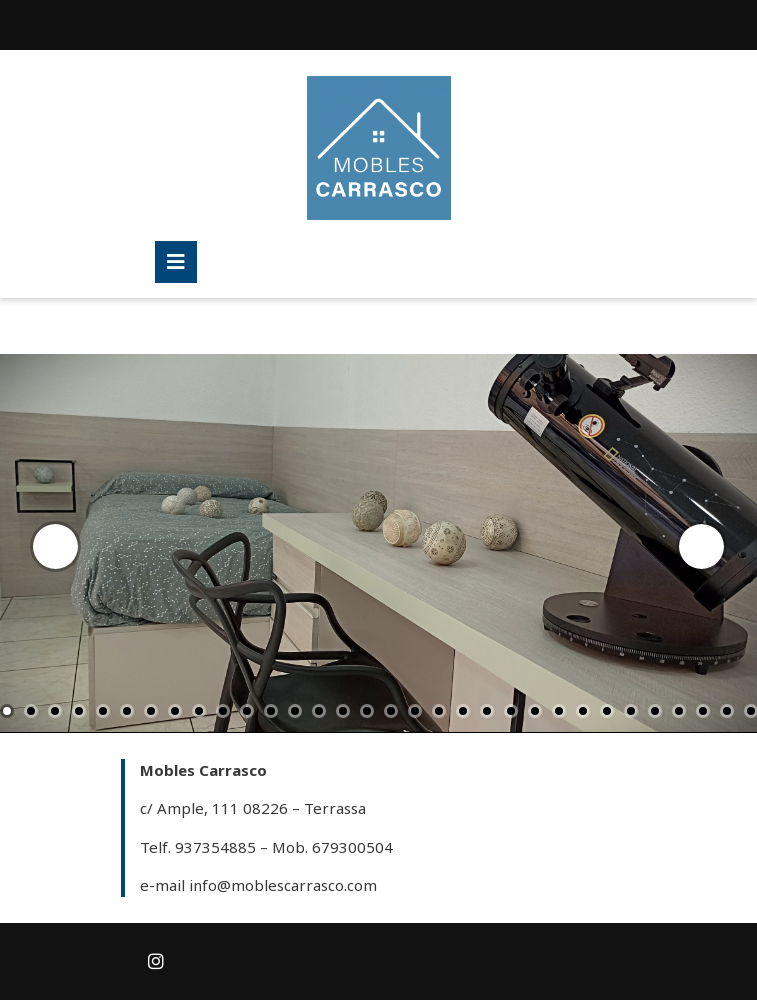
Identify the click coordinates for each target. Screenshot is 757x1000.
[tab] (176, 262)
